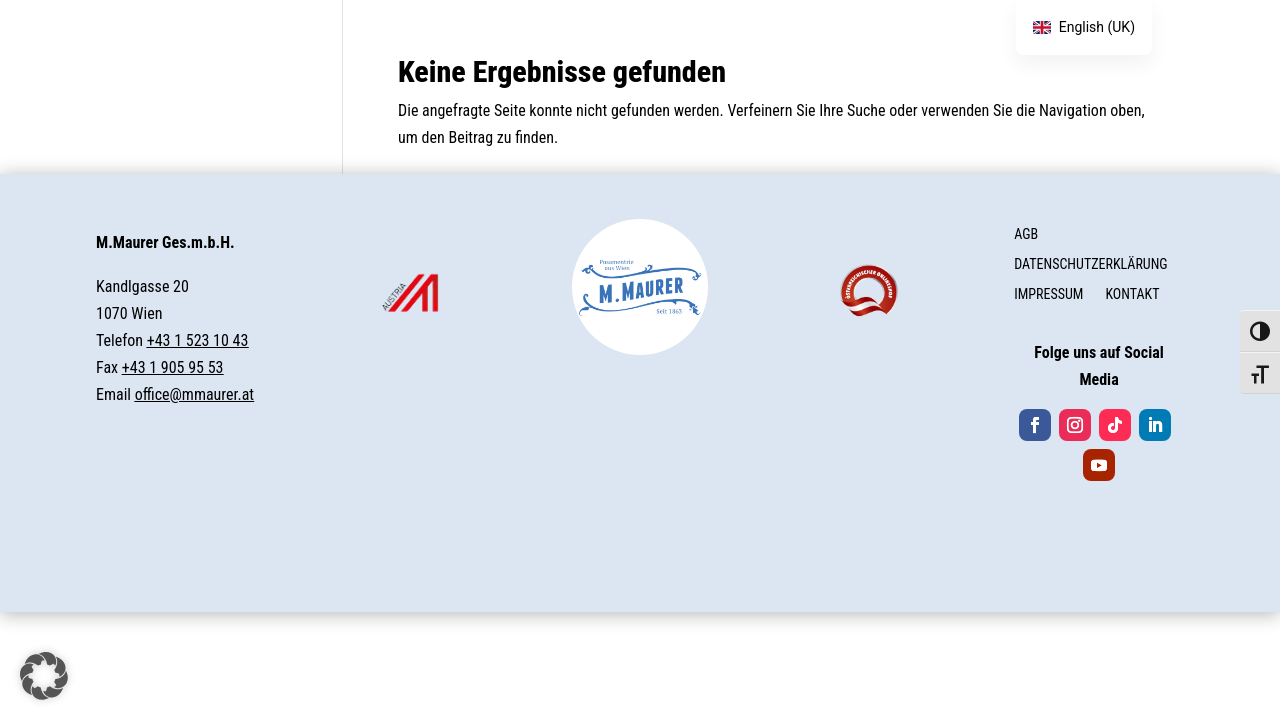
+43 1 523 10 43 (198, 340)
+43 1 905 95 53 (173, 367)
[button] (44, 676)
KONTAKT (1132, 294)
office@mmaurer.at (194, 394)
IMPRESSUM (1048, 294)
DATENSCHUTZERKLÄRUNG (1090, 264)
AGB (1026, 234)
